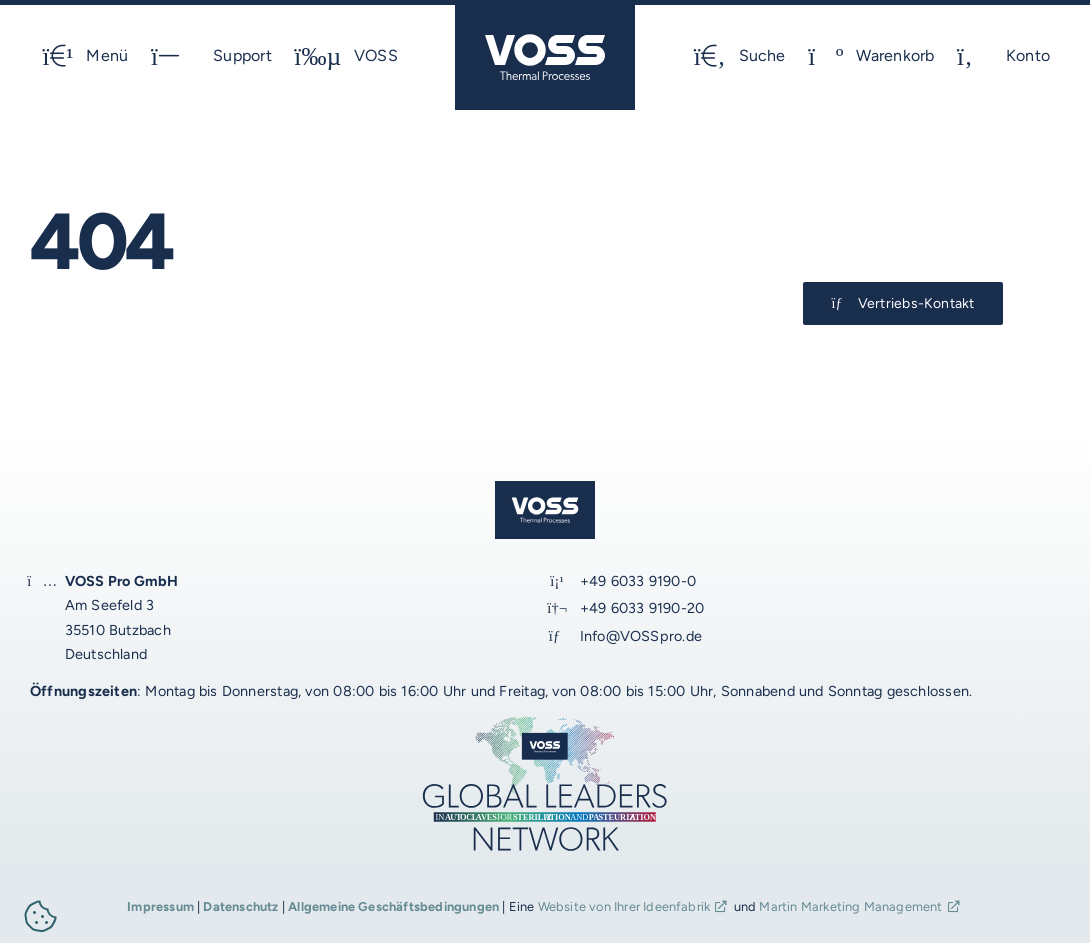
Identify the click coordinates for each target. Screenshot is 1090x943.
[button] (41, 919)
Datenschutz (240, 906)
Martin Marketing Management (850, 906)
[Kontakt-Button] (903, 303)
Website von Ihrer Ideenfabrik (624, 906)
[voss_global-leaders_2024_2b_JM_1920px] (545, 721)
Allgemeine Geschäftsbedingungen (393, 906)
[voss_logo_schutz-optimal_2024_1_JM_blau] (545, 12)
